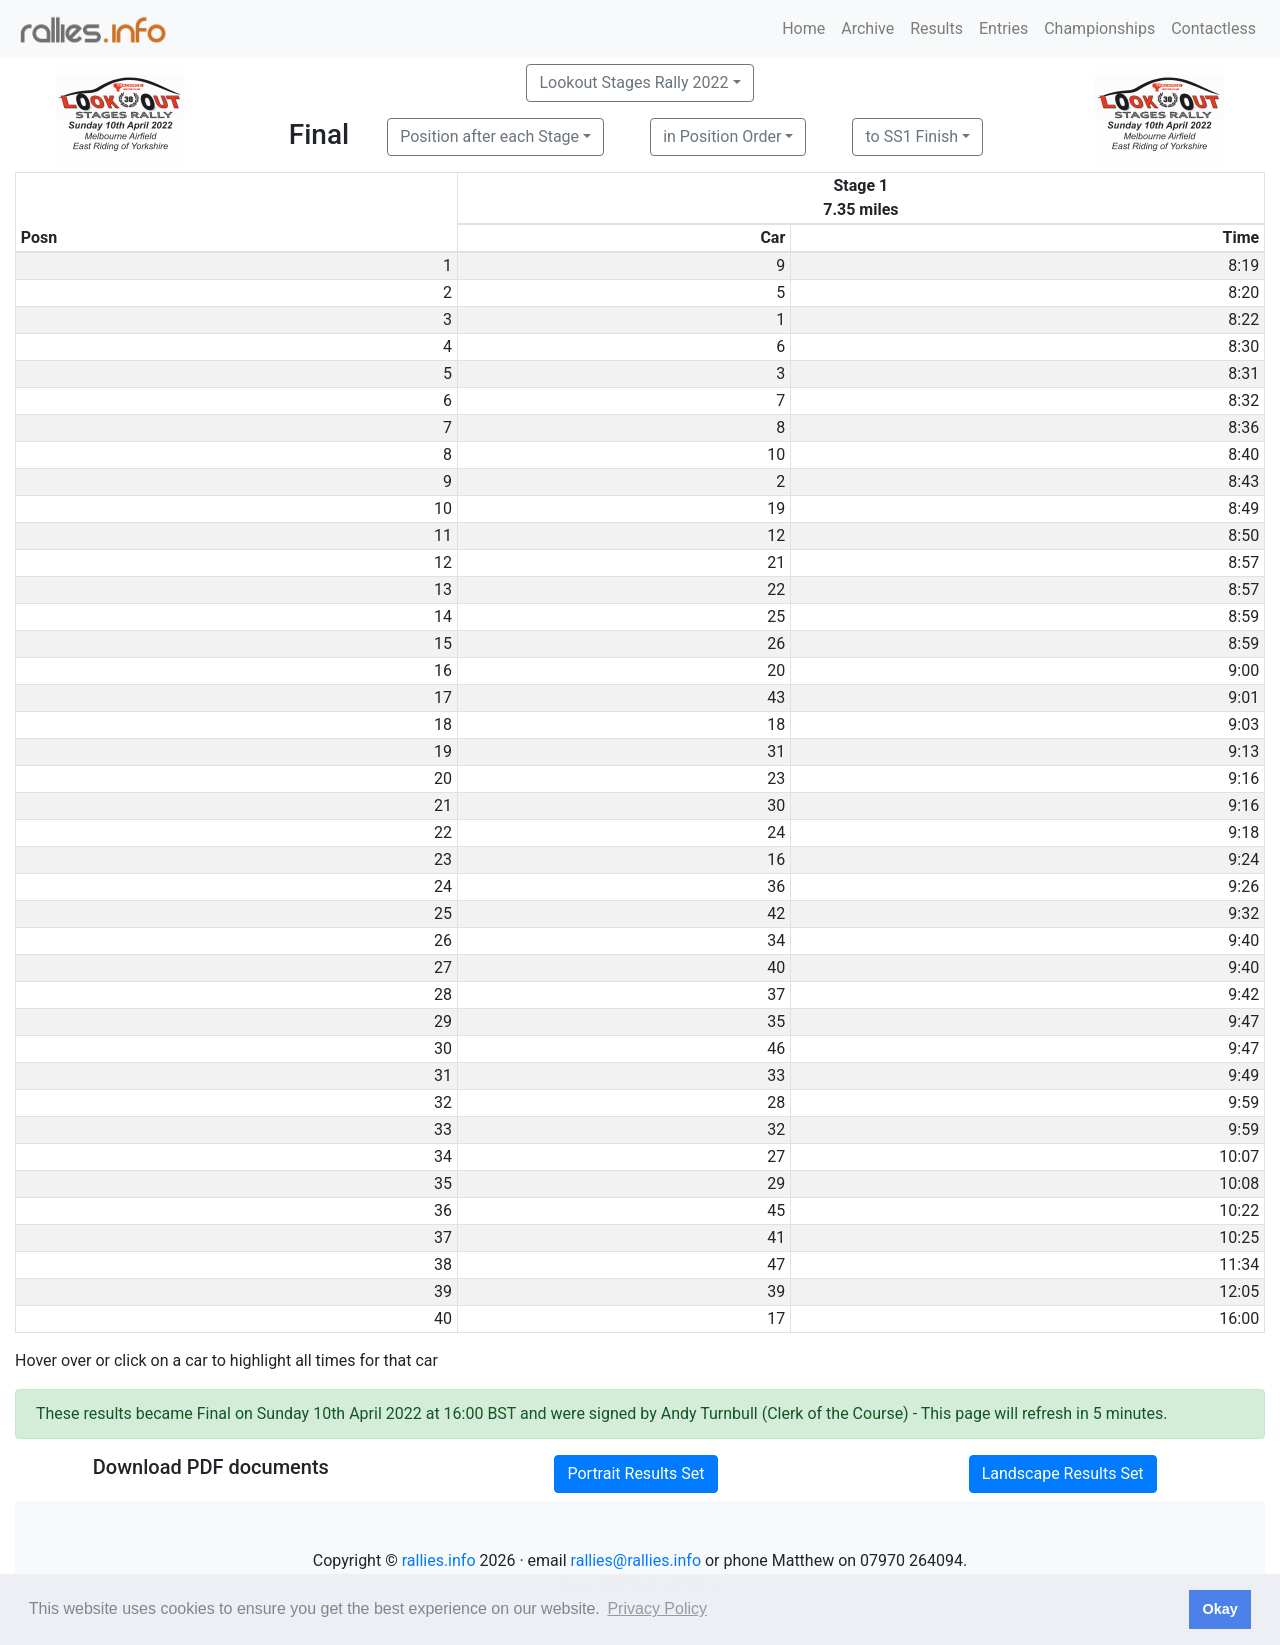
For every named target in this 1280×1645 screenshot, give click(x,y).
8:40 (1243, 454)
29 (776, 1183)
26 (776, 643)
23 (776, 778)
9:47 (1243, 1021)
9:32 (1243, 913)
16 (776, 859)
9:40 (1243, 940)
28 (776, 1102)
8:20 (1243, 292)
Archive (867, 28)
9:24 (1243, 859)
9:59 (1243, 1102)
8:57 (1243, 562)
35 (776, 1021)
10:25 (1239, 1237)
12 (776, 535)
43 (776, 697)
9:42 (1243, 994)
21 (776, 562)
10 (776, 454)
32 (776, 1129)
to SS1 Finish (911, 136)
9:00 (1243, 670)
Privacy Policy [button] (657, 1608)
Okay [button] (1219, 1609)
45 (776, 1210)
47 (776, 1264)
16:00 (1239, 1318)
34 (776, 940)
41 (776, 1237)
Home (803, 28)
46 (776, 1048)
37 (776, 994)
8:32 (1243, 400)
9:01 (1243, 697)
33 (776, 1075)
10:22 (1239, 1210)
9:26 (1243, 886)
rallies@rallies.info (636, 1560)
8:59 (1243, 616)
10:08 (1239, 1183)
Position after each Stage (489, 136)
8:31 (1243, 373)
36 (776, 886)
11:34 (1239, 1264)
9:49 (1243, 1075)
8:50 (1243, 535)
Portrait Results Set (635, 1473)
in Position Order (722, 136)
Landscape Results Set (1063, 1473)
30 (776, 805)
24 (776, 832)
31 (776, 751)
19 (776, 508)
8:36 (1243, 427)
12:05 (1239, 1291)
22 (776, 589)
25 (776, 616)
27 (776, 1156)
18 (776, 724)
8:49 (1243, 508)
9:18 (1243, 832)
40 (776, 967)
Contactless (1213, 28)
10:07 (1239, 1156)
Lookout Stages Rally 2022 (633, 82)
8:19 (1243, 265)
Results (936, 28)
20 (776, 670)
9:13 (1243, 751)
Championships (1099, 28)
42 (776, 913)
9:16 (1243, 778)
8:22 (1243, 319)
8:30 (1243, 346)
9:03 (1243, 724)
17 (776, 1318)
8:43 (1243, 481)
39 (776, 1291)
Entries (1003, 28)
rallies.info (439, 1560)
